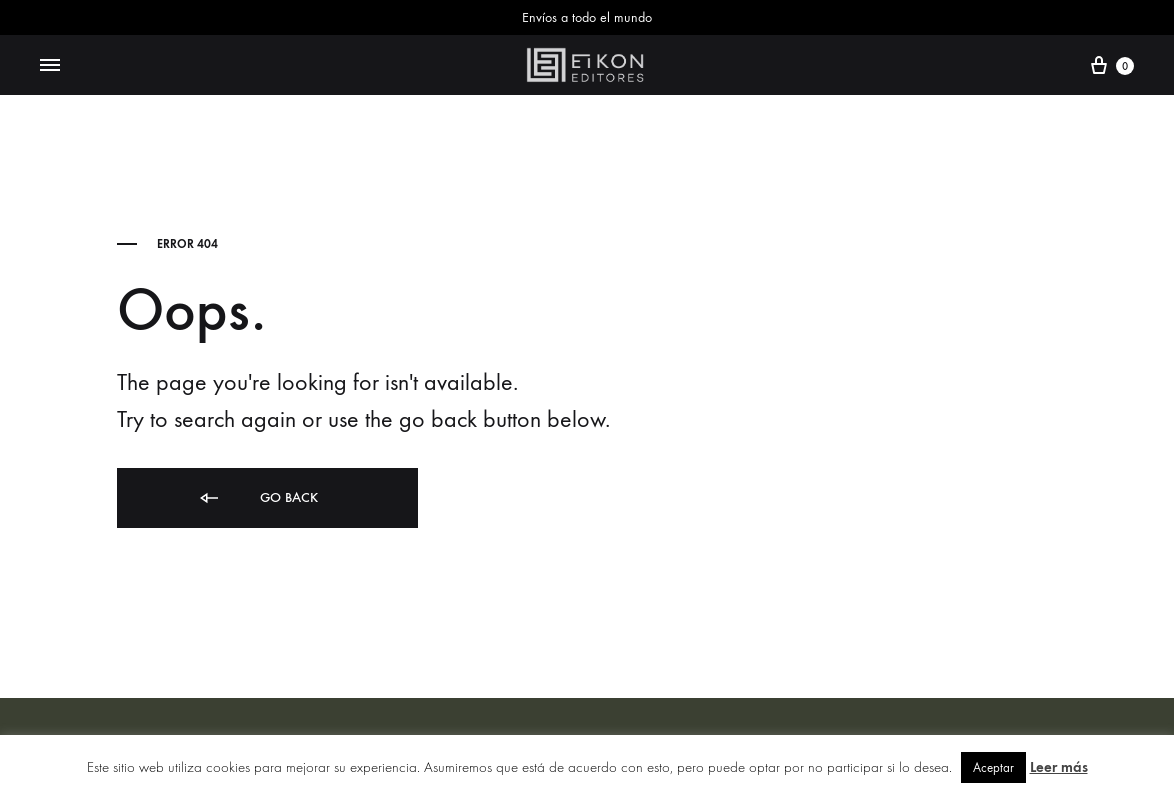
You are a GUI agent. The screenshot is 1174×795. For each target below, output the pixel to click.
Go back (257, 498)
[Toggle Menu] (50, 66)
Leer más (1059, 767)
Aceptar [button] (993, 767)
